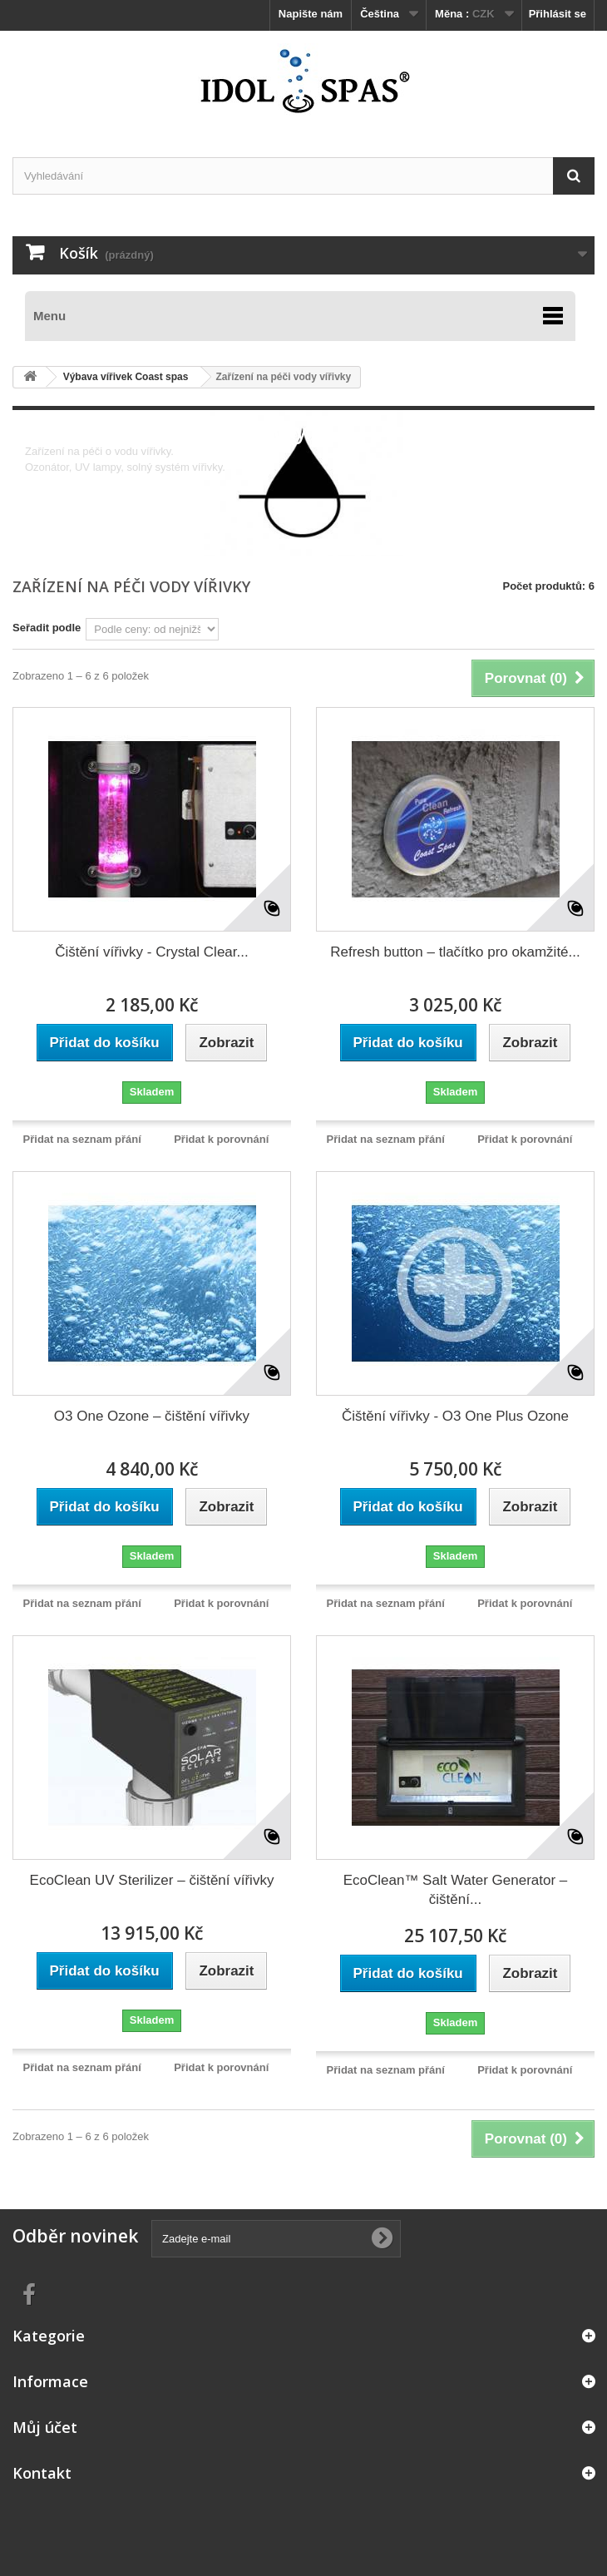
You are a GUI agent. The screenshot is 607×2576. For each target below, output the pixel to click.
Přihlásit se (557, 13)
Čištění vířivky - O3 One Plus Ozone (455, 1416)
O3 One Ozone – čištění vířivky (151, 1416)
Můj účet (44, 2427)
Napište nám (311, 13)
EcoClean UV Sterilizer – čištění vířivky (152, 1880)
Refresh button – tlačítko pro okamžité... (455, 952)
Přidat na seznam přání (82, 1139)
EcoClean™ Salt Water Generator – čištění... (455, 1889)
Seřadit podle (46, 627)
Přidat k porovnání (221, 1139)
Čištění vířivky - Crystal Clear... (151, 952)
